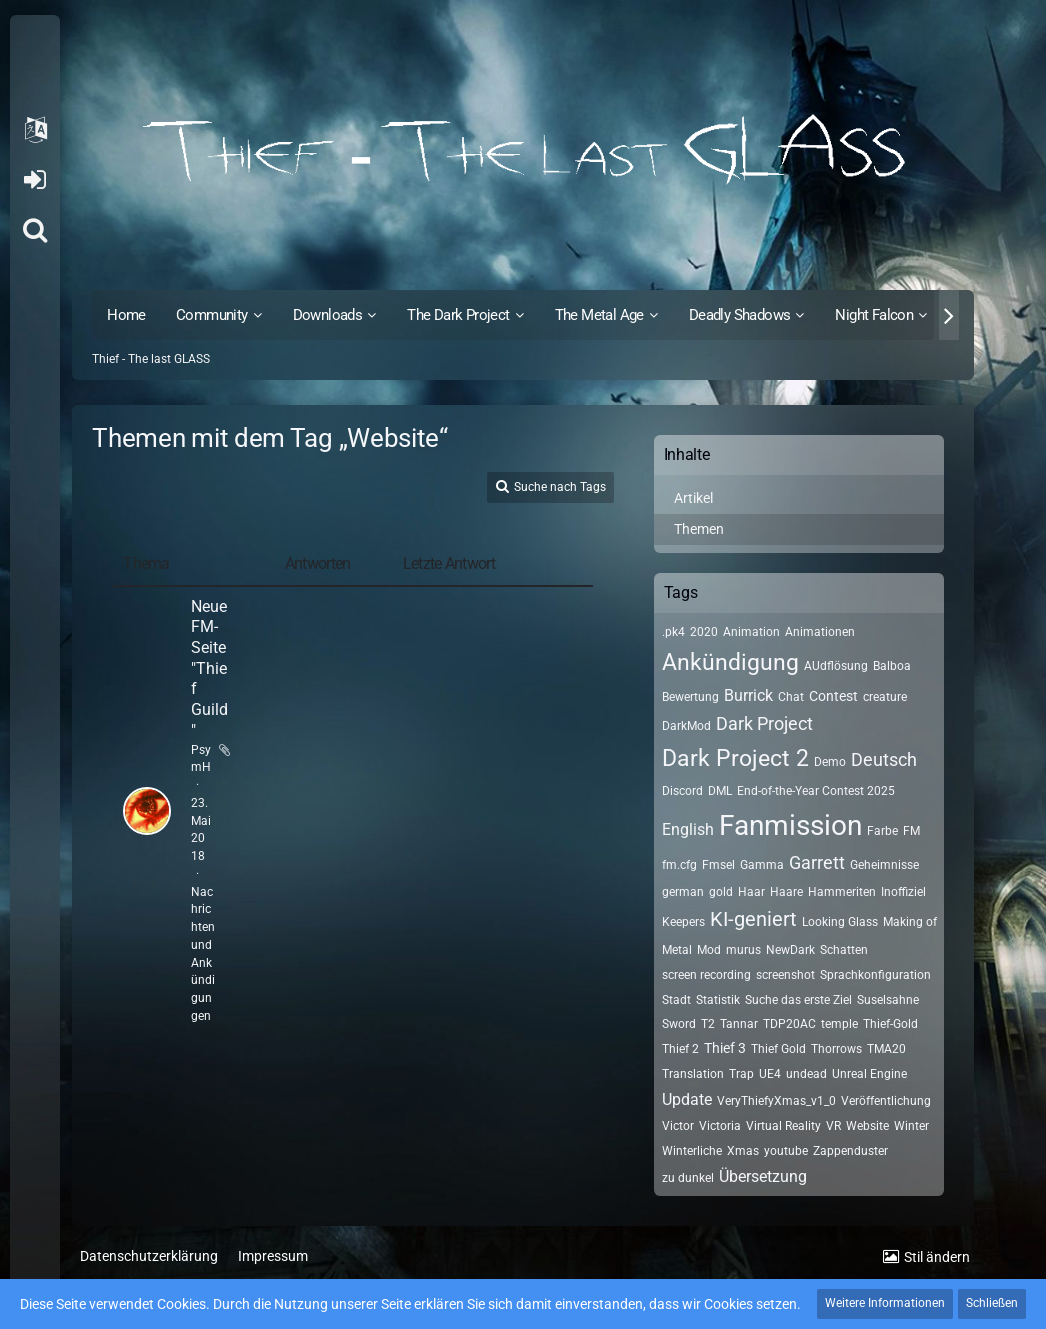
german (683, 892)
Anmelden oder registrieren (34, 180)
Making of (910, 922)
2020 (704, 632)
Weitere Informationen (885, 1303)
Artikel (693, 498)
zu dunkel (688, 1178)
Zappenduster (850, 1151)
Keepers (683, 922)
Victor (678, 1126)
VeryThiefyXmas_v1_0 (776, 1101)
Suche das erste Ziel (798, 1000)
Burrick (748, 695)
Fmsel (718, 865)
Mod (709, 950)
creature (885, 697)
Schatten (844, 950)
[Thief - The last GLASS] (522, 150)
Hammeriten (842, 892)
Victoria (720, 1126)
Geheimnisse (884, 865)
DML (720, 791)
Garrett (817, 862)
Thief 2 (680, 1049)
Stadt (676, 1000)
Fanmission (790, 825)
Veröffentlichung (886, 1101)
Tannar (739, 1024)
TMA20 (886, 1049)
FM (911, 831)
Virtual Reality (783, 1126)
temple (839, 1024)
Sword (679, 1024)
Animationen (820, 632)
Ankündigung (730, 662)
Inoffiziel (903, 892)
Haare (786, 892)
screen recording (706, 975)
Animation (751, 632)
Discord (682, 791)
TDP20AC (789, 1024)
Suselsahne (888, 1000)
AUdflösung (836, 666)
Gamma (762, 865)
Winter (911, 1126)
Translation (693, 1074)
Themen (699, 529)
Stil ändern (937, 1257)
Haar (751, 892)
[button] (35, 130)
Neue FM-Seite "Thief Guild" (209, 668)
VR (833, 1126)
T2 (708, 1024)
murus (743, 950)
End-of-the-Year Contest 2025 (816, 791)
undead (806, 1074)
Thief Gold (778, 1049)
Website (867, 1126)
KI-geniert (753, 919)
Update (687, 1099)
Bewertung (690, 697)
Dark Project (764, 723)
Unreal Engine (869, 1074)
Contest (833, 696)
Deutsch (884, 759)
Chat (791, 697)
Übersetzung (763, 1176)
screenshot (785, 975)
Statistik (718, 1000)
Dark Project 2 (735, 758)
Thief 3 (725, 1048)
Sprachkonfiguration (875, 975)
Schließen (992, 1303)
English (688, 829)
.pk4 (673, 632)
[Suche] (35, 230)
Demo (830, 762)
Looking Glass (840, 922)
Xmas (743, 1151)
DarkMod (686, 726)
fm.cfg (679, 865)
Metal (677, 950)
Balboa (892, 666)
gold (721, 892)
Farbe (882, 831)
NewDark (790, 950)
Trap (741, 1074)
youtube (786, 1151)
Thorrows (836, 1049)
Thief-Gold (890, 1024)
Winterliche (692, 1151)
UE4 (770, 1074)
